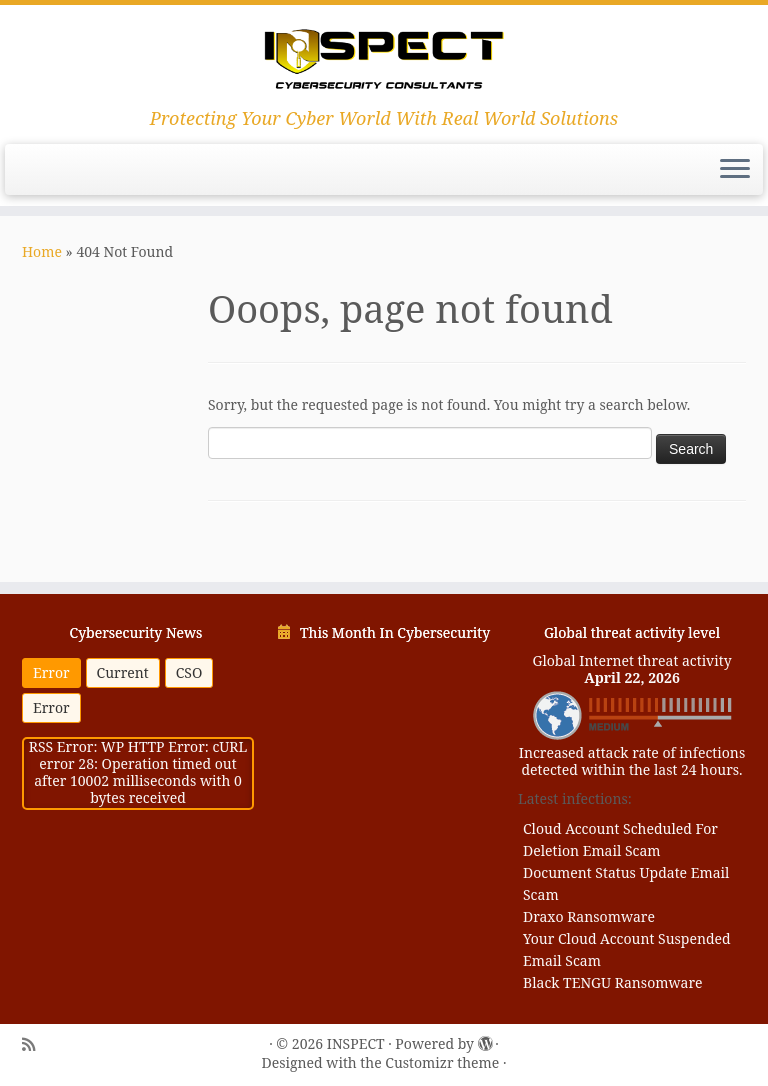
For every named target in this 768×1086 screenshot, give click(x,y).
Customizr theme (442, 1063)
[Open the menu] (735, 170)
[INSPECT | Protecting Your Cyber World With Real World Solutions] (384, 56)
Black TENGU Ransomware (613, 982)
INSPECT (356, 1044)
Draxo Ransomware (589, 916)
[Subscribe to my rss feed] (28, 1045)
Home (42, 251)
